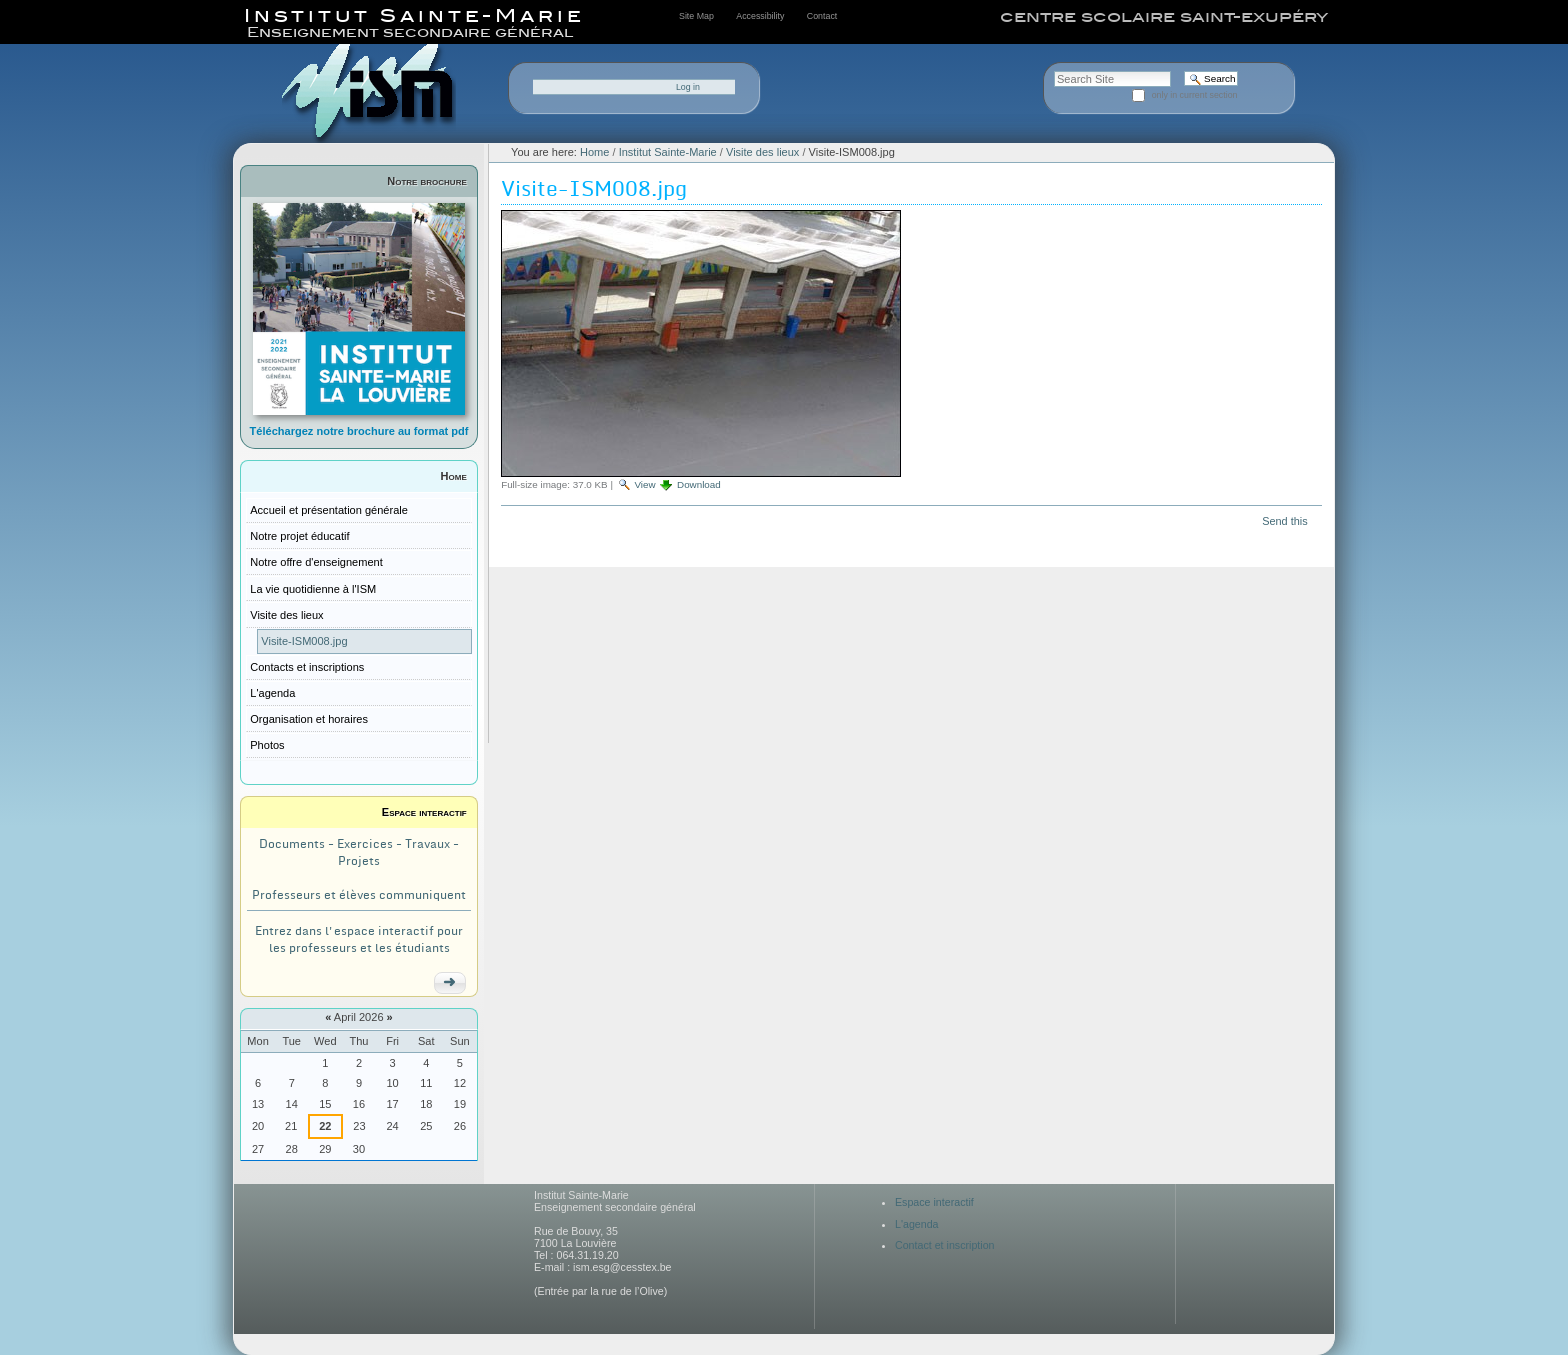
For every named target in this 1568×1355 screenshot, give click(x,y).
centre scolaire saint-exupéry (1164, 17)
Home (454, 476)
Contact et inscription (945, 1245)
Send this (1284, 521)
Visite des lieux (762, 152)
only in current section (1195, 95)
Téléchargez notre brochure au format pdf (359, 431)
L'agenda (917, 1224)
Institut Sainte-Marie (668, 152)
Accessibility (760, 16)
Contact (822, 16)
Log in (688, 87)
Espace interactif (424, 812)
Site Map (696, 16)
